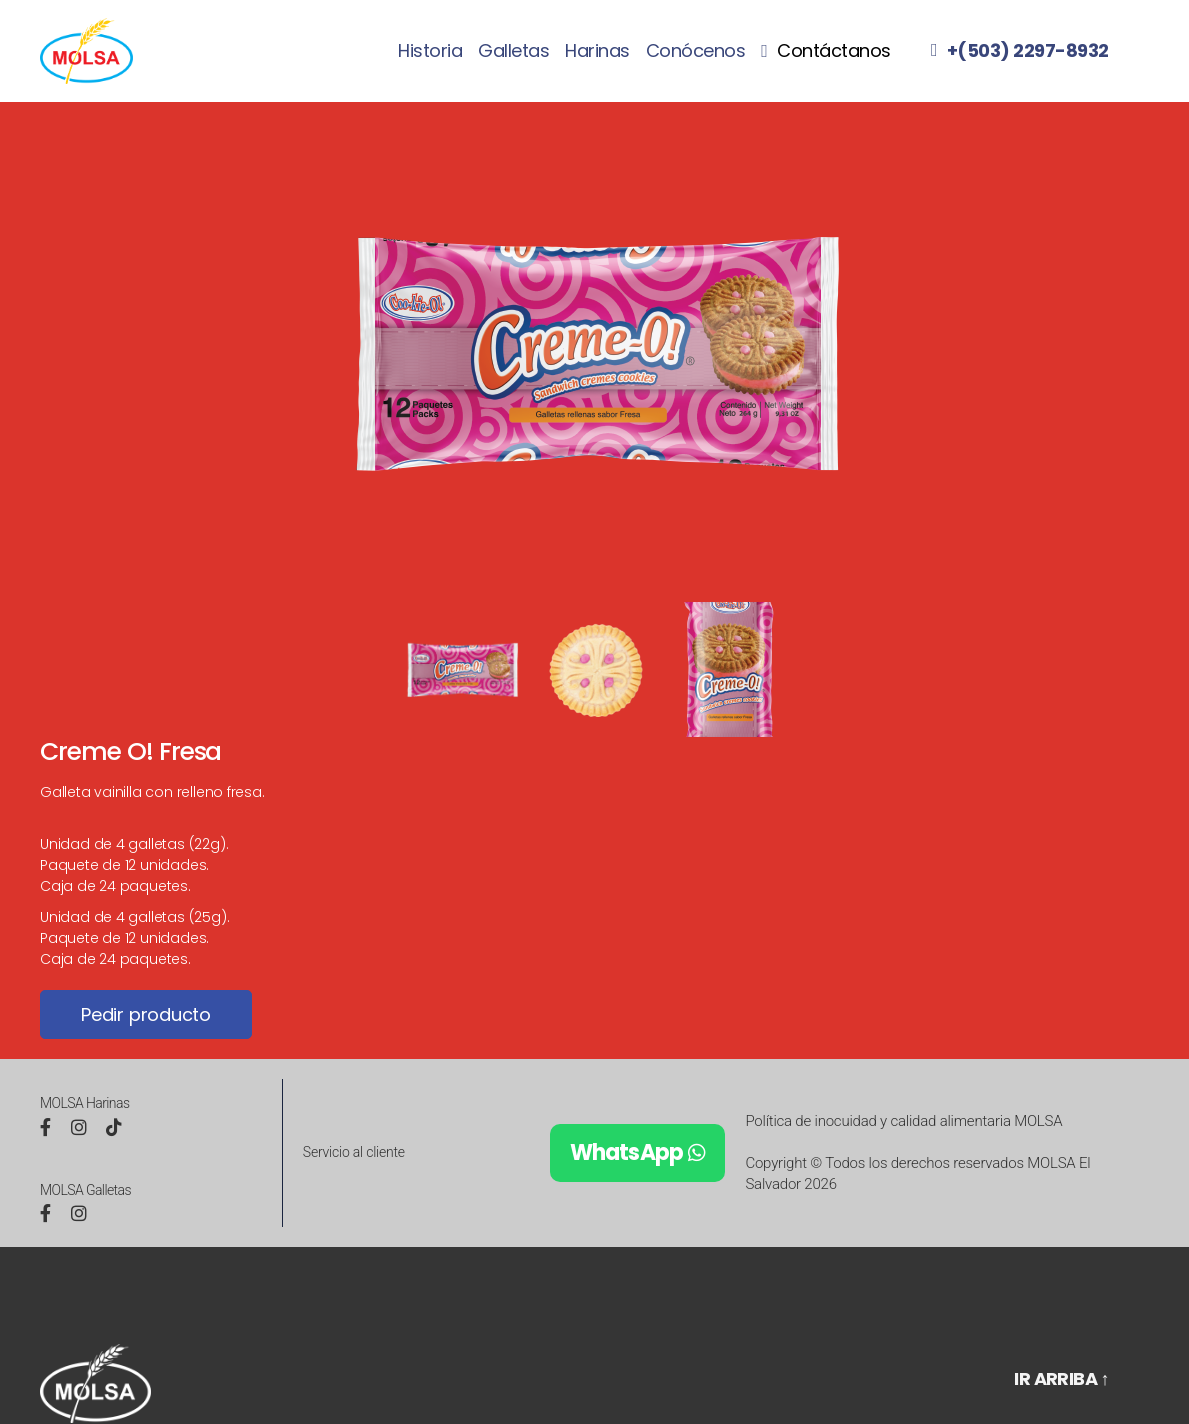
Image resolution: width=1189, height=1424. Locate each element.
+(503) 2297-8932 (1028, 51)
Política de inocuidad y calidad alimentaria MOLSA (903, 1121)
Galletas (513, 51)
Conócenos (696, 51)
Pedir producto (146, 1014)
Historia (430, 51)
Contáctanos (834, 51)
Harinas (597, 51)
